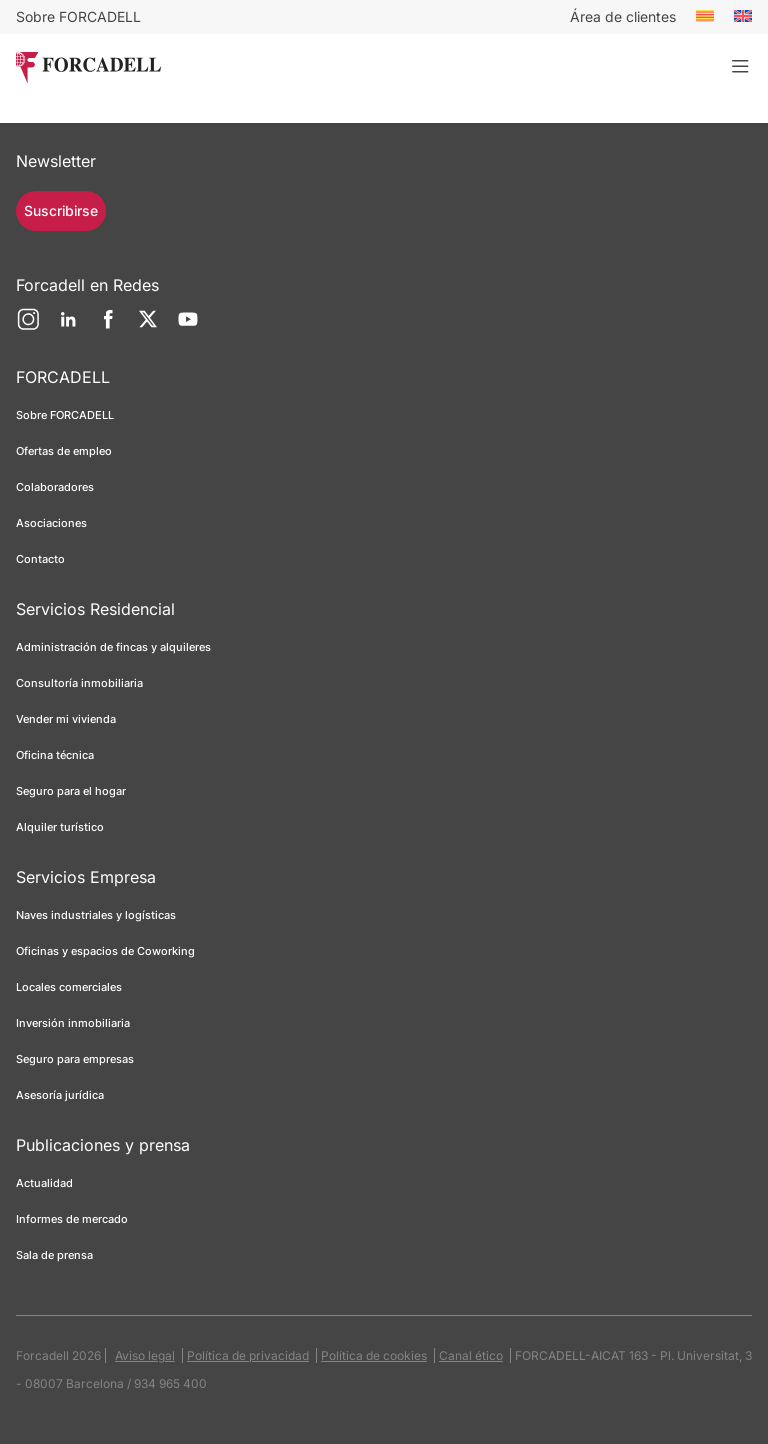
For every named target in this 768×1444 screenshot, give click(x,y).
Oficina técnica (55, 755)
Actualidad (44, 1183)
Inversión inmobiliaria (73, 1023)
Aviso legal (145, 1355)
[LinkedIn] (68, 327)
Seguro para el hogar (71, 791)
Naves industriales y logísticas (96, 915)
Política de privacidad (248, 1355)
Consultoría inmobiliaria (79, 683)
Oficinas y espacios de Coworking (105, 951)
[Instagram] (28, 327)
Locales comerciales (69, 987)
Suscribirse (61, 210)
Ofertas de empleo (64, 451)
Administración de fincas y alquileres (113, 647)
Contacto (40, 559)
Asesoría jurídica (60, 1095)
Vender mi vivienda (66, 719)
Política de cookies (374, 1355)
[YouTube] (188, 327)
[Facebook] (108, 327)
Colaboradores (55, 487)
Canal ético (471, 1355)
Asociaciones (51, 523)
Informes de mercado (72, 1219)
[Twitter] (148, 327)
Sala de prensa (54, 1255)
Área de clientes (623, 16)
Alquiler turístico (60, 827)
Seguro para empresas (75, 1059)
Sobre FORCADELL (78, 16)
